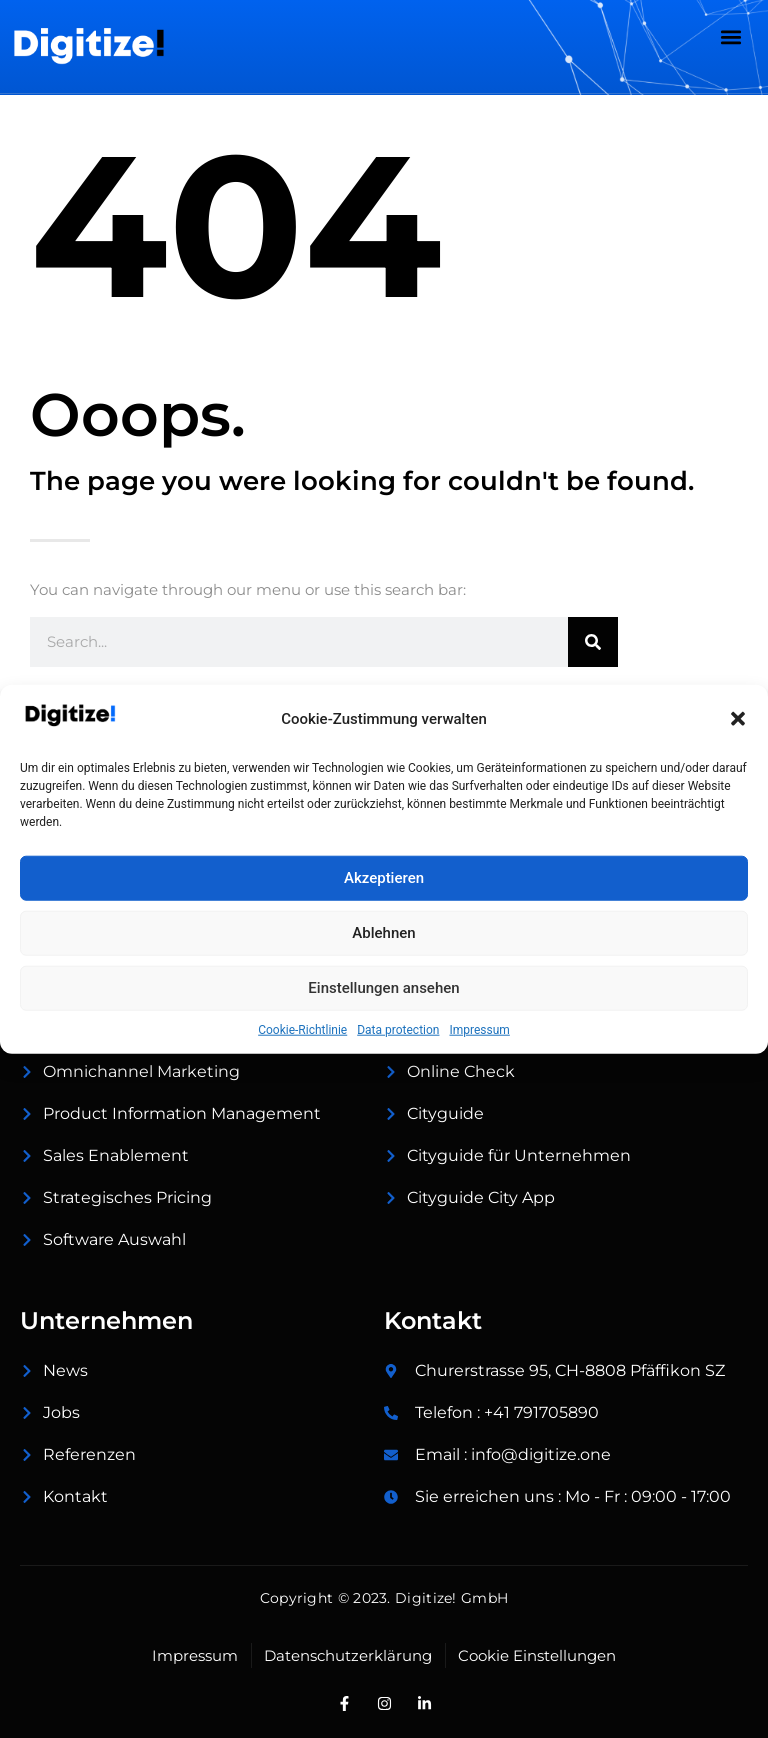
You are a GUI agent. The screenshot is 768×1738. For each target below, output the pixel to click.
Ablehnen (383, 933)
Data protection (398, 1029)
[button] (738, 719)
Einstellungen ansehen (383, 988)
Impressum (479, 1029)
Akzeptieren (384, 878)
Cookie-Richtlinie (302, 1029)
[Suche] (593, 642)
